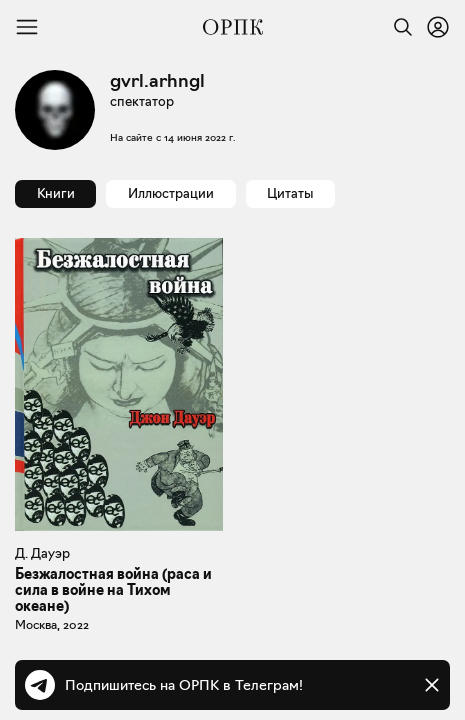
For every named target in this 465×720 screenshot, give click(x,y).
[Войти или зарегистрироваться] (438, 27)
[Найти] (398, 27)
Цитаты (290, 193)
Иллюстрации (171, 193)
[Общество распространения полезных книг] (233, 27)
